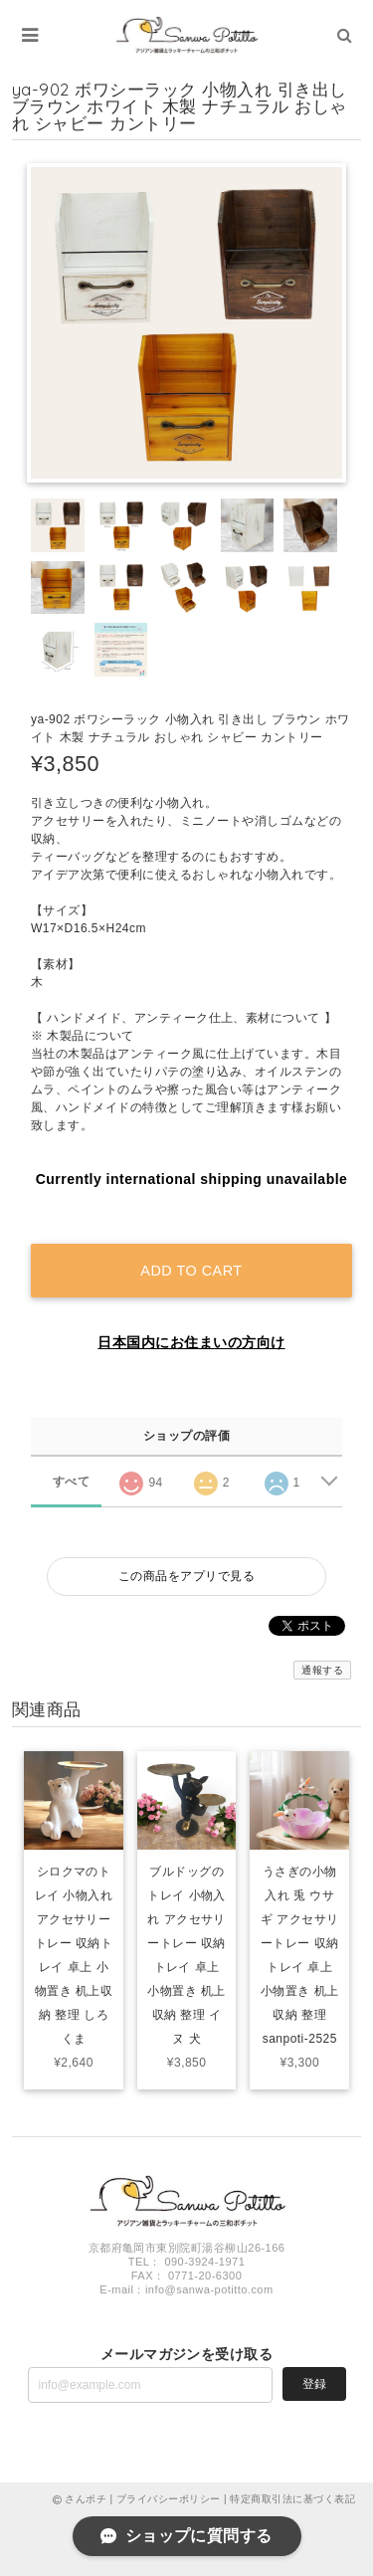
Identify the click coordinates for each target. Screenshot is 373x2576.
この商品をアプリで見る (186, 1576)
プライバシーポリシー (168, 2498)
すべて (71, 1481)
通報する (322, 1670)
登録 (314, 2384)
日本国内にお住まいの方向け (190, 1342)
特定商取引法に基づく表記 (292, 2498)
